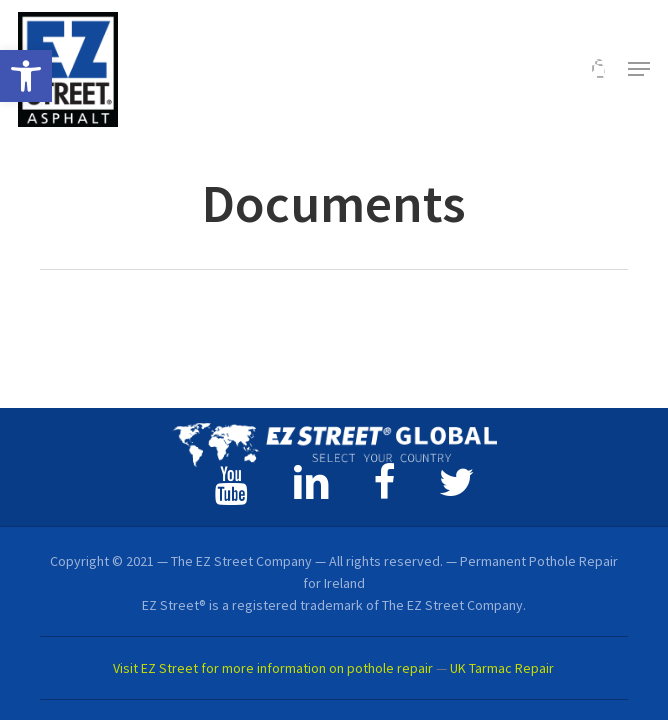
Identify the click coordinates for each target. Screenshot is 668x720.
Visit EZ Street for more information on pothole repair (273, 668)
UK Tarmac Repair (502, 668)
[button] (26, 76)
